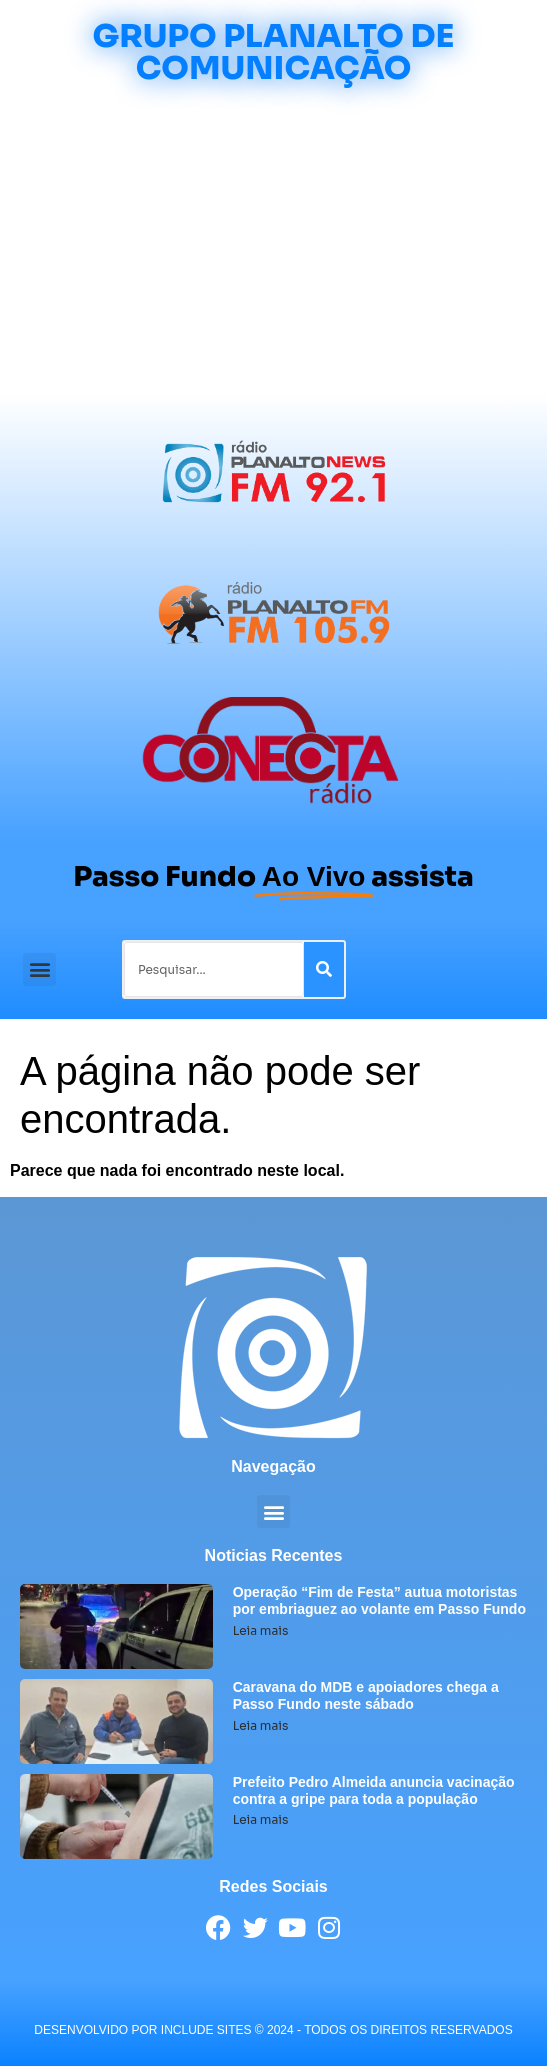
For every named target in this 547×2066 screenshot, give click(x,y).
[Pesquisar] (324, 969)
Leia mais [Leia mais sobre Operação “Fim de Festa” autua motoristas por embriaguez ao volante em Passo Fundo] (261, 1630)
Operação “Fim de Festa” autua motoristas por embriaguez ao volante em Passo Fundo (379, 1600)
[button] (39, 969)
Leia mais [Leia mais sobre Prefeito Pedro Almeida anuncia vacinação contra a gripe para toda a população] (261, 1819)
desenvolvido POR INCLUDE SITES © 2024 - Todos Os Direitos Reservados (273, 2030)
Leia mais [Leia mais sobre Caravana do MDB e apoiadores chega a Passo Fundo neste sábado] (261, 1725)
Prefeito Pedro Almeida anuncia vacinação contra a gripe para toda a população (374, 1790)
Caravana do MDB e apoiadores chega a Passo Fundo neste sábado (366, 1695)
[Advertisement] (273, 244)
